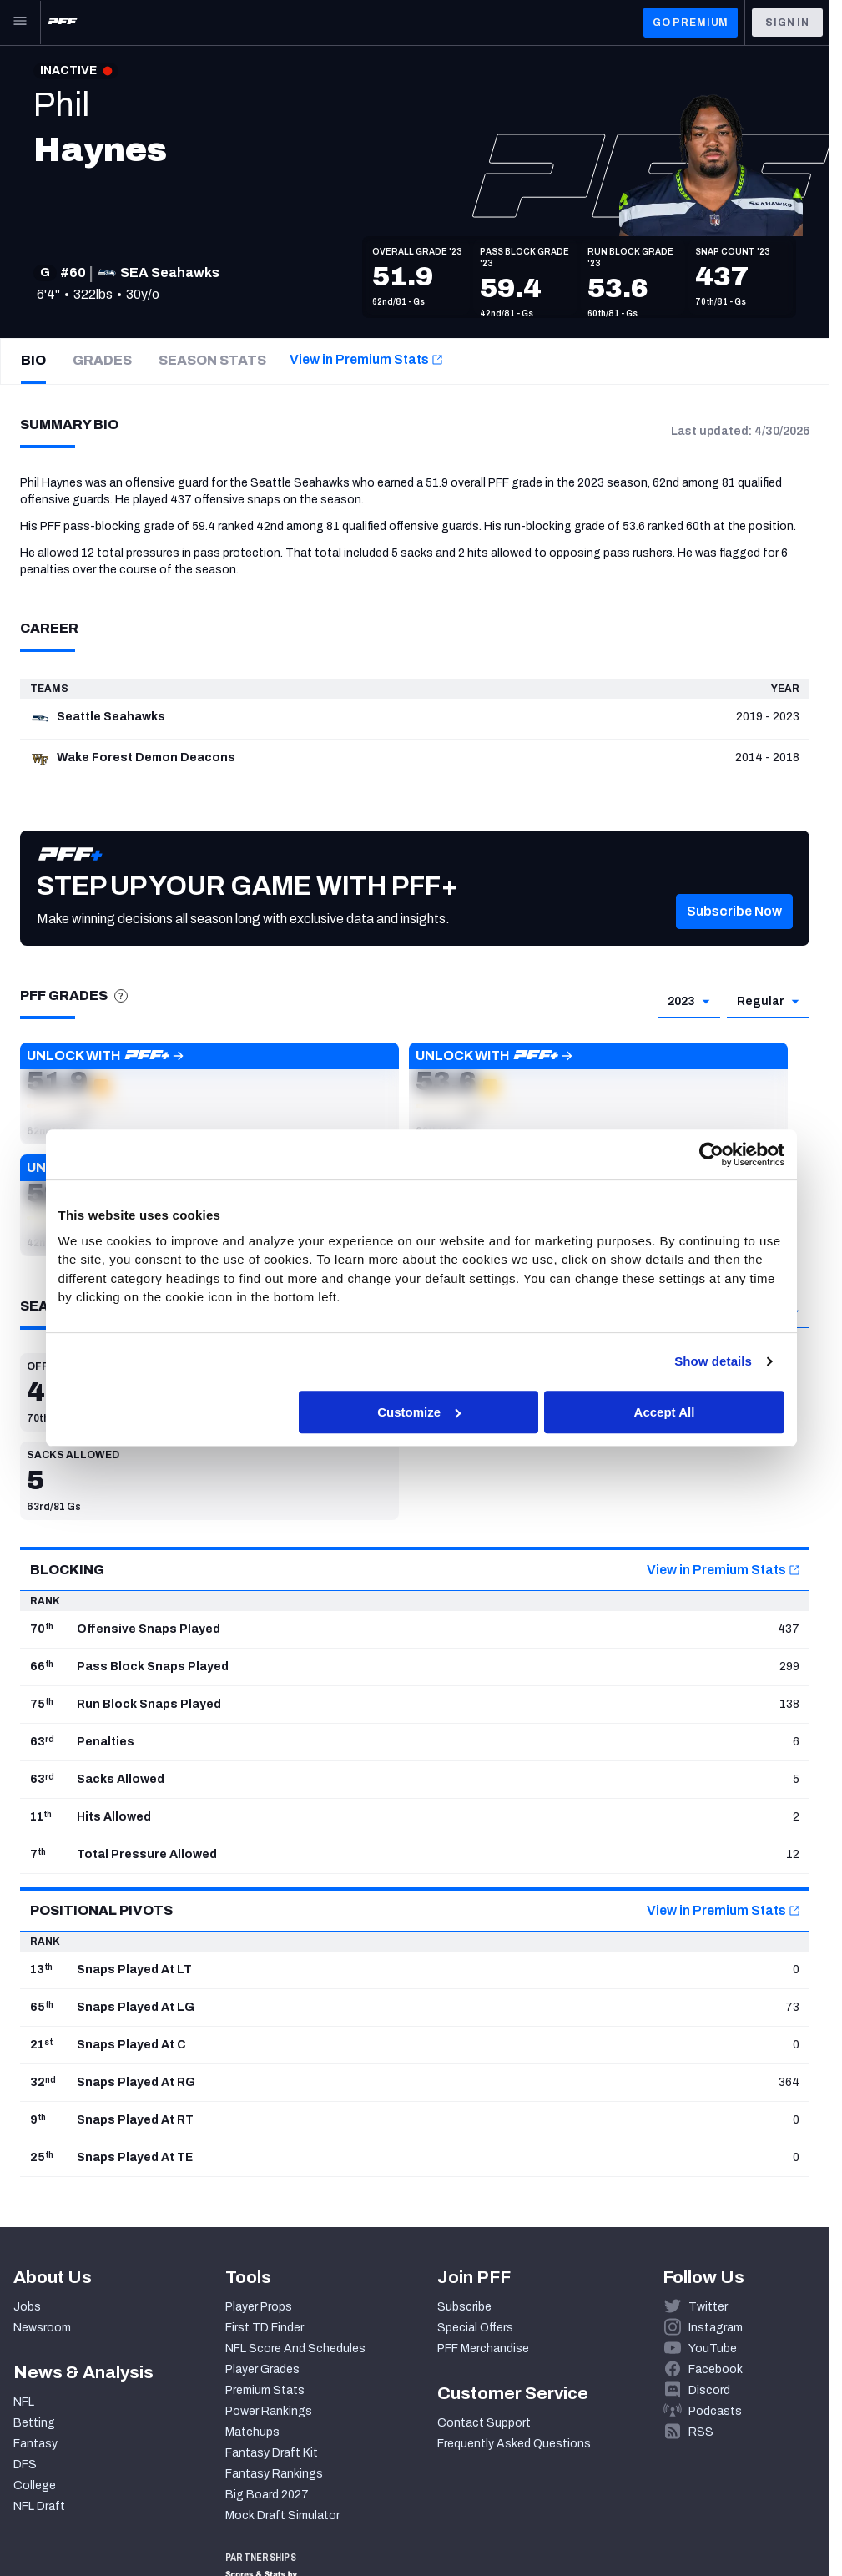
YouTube (712, 2348)
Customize (419, 1412)
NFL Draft (39, 2506)
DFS (25, 2464)
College (34, 2485)
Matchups (252, 2432)
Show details (713, 1361)
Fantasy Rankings (274, 2473)
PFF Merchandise (483, 2348)
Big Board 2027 (267, 2494)
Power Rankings (268, 2411)
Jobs (27, 2307)
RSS (700, 2432)
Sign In (787, 22)
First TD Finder (264, 2327)
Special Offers (475, 2327)
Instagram (715, 2327)
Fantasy (35, 2443)
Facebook (715, 2369)
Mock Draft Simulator (282, 2515)
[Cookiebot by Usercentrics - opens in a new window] (711, 1154)
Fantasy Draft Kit (271, 2453)
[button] (734, 936)
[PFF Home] (63, 22)
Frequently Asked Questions (514, 2443)
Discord (709, 2390)
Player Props (258, 2307)
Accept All (664, 1412)
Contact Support (484, 2423)
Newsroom (42, 2327)
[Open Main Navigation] (20, 22)
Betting (34, 2423)
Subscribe (464, 2307)
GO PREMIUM (691, 22)
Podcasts (715, 2411)
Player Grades (262, 2369)
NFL (23, 2402)
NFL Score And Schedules (295, 2348)
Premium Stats (265, 2390)
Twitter (708, 2307)
